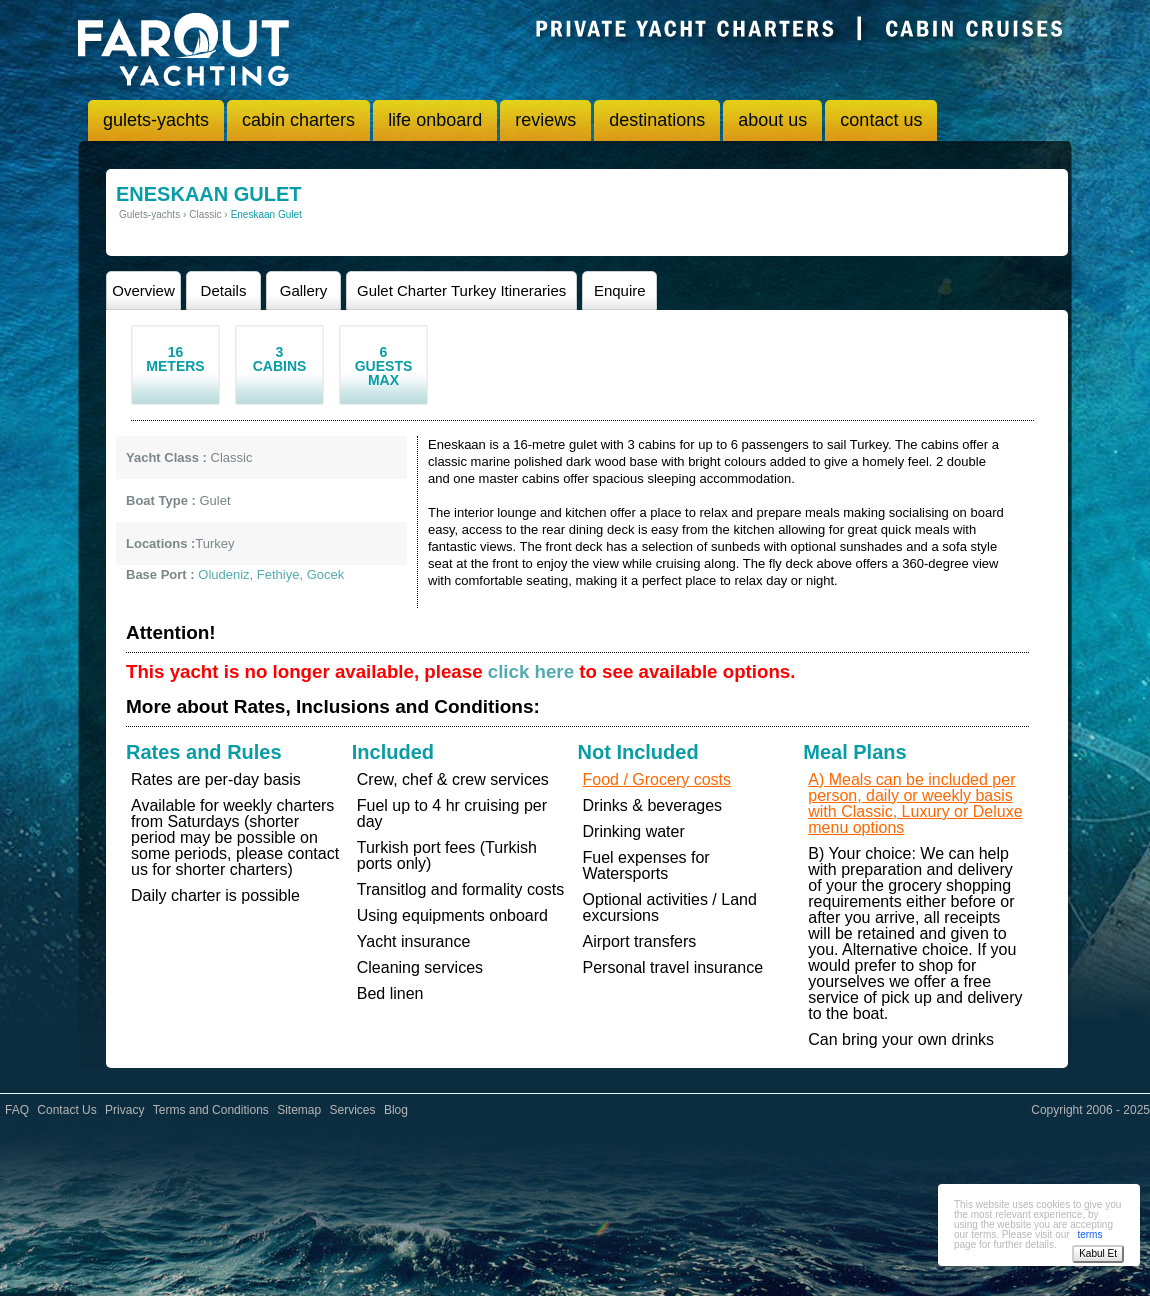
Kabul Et (1098, 1253)
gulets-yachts (156, 120)
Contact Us (66, 1110)
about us (772, 120)
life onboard (435, 120)
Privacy (124, 1110)
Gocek (326, 574)
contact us (881, 120)
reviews (545, 120)
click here (531, 671)
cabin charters (298, 120)
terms (1089, 1234)
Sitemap (299, 1110)
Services (353, 1110)
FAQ (17, 1110)
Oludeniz (223, 574)
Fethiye (278, 574)
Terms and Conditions (211, 1110)
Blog (396, 1110)
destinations (657, 120)
